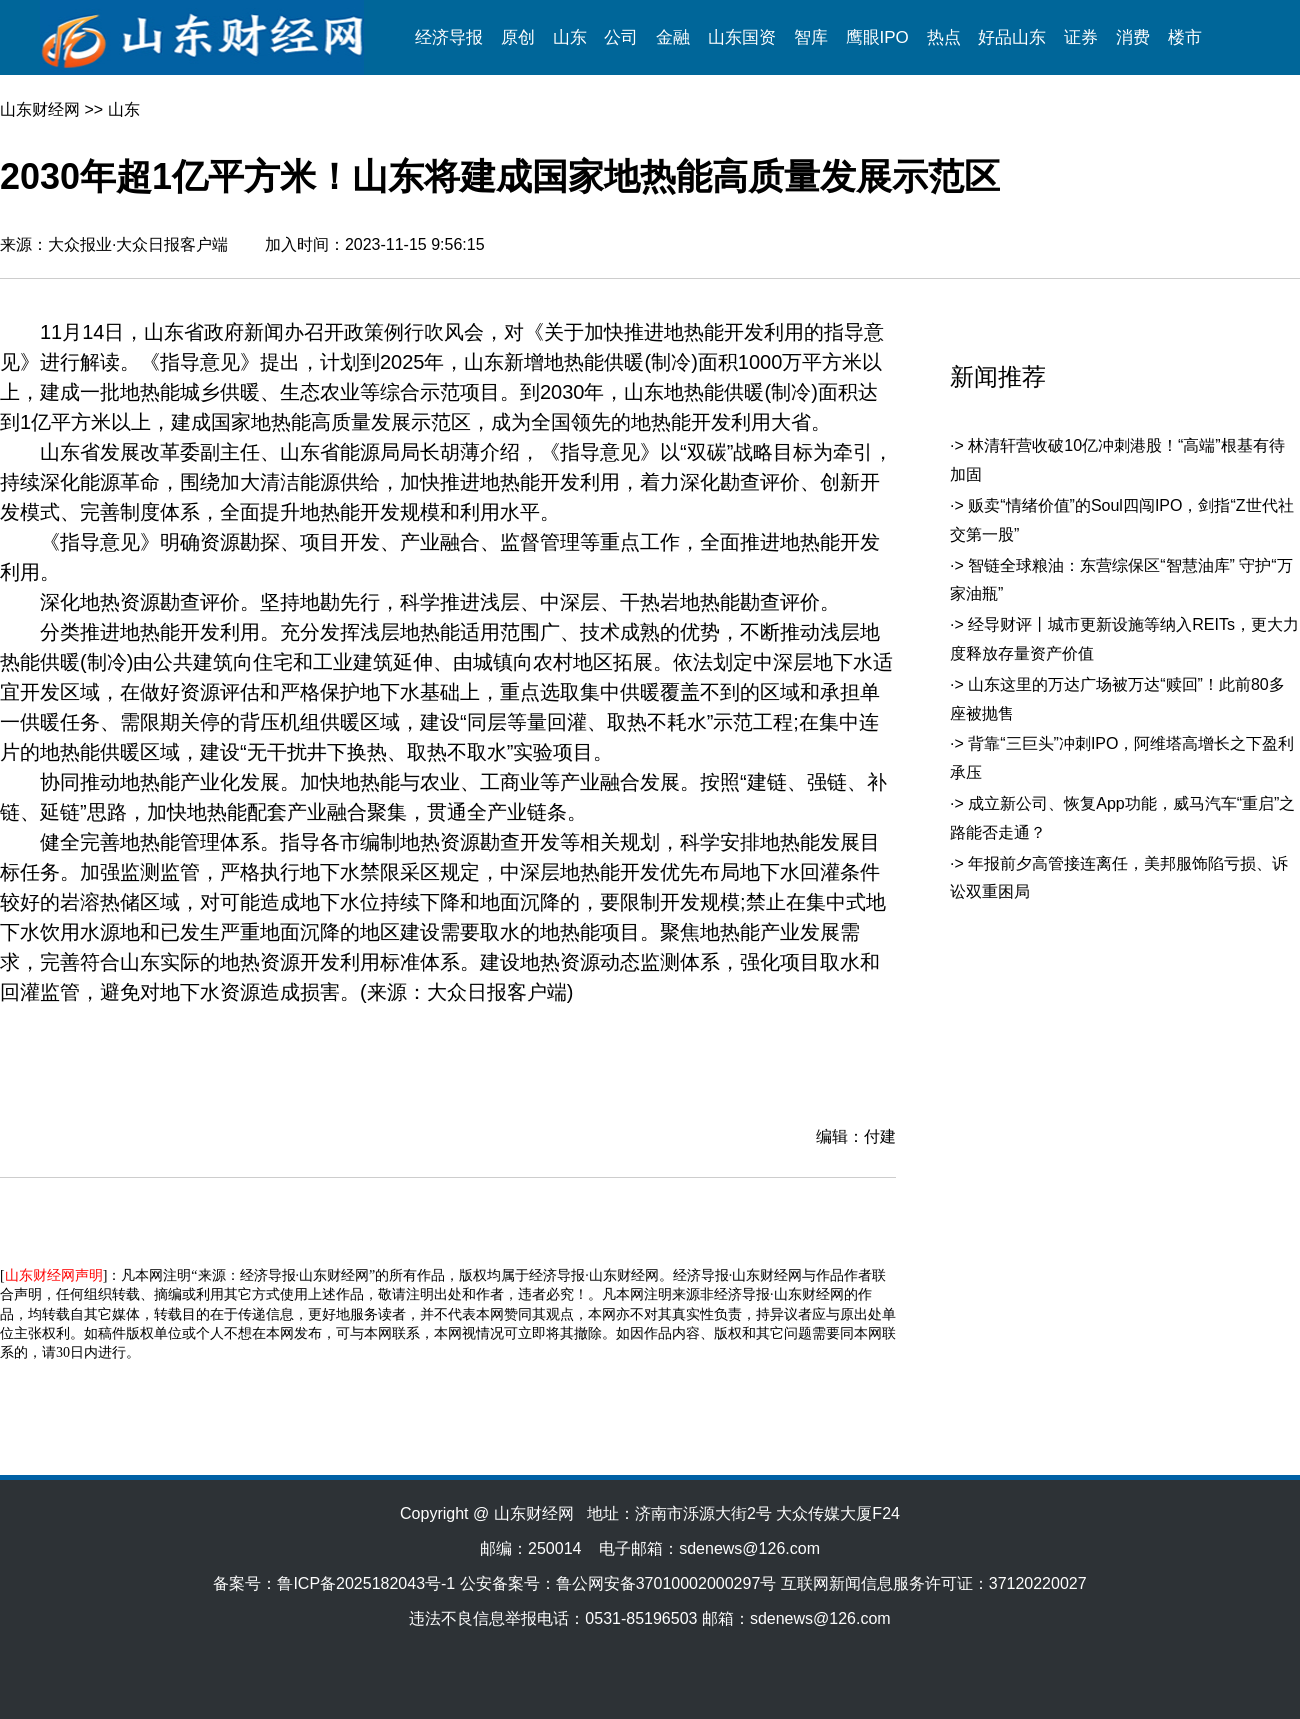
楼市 (1185, 37)
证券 (1081, 37)
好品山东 (1012, 37)
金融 (673, 37)
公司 (621, 37)
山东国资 (742, 37)
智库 (811, 37)
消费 (1133, 37)
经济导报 (449, 37)
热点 (944, 37)
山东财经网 (40, 109)
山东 (570, 37)
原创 (518, 37)
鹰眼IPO (877, 37)
